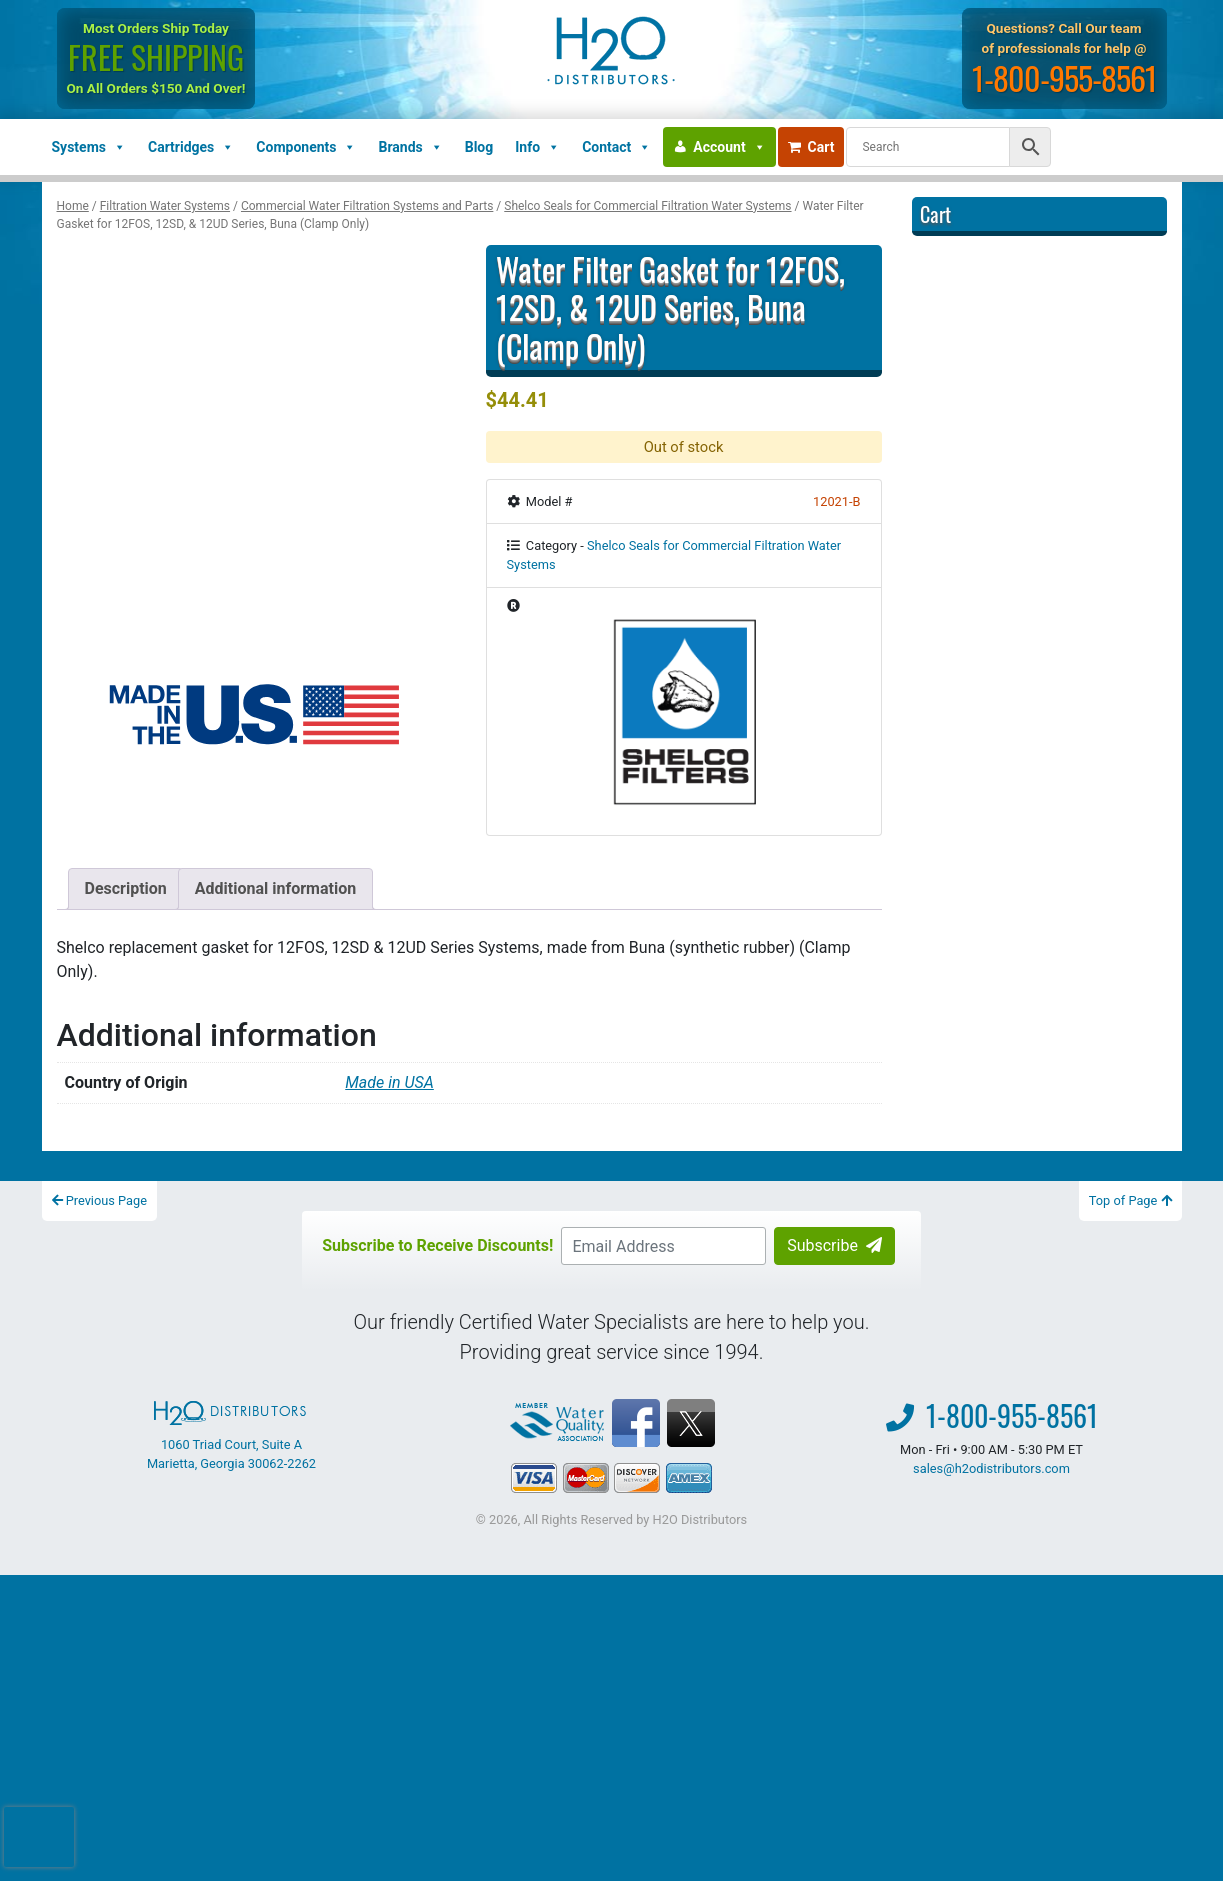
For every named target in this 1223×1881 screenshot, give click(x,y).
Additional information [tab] (275, 888)
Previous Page (100, 1200)
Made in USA (389, 1082)
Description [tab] (126, 888)
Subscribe (834, 1245)
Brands (410, 147)
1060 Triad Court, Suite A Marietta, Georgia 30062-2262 (231, 1436)
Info (537, 147)
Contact (616, 147)
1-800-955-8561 (1065, 77)
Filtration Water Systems (165, 206)
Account (729, 147)
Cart (811, 147)
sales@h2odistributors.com (991, 1468)
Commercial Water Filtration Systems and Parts (367, 206)
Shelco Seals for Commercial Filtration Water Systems (647, 206)
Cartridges (191, 147)
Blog (479, 147)
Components (306, 147)
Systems (89, 147)
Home (73, 206)
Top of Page (1130, 1200)
